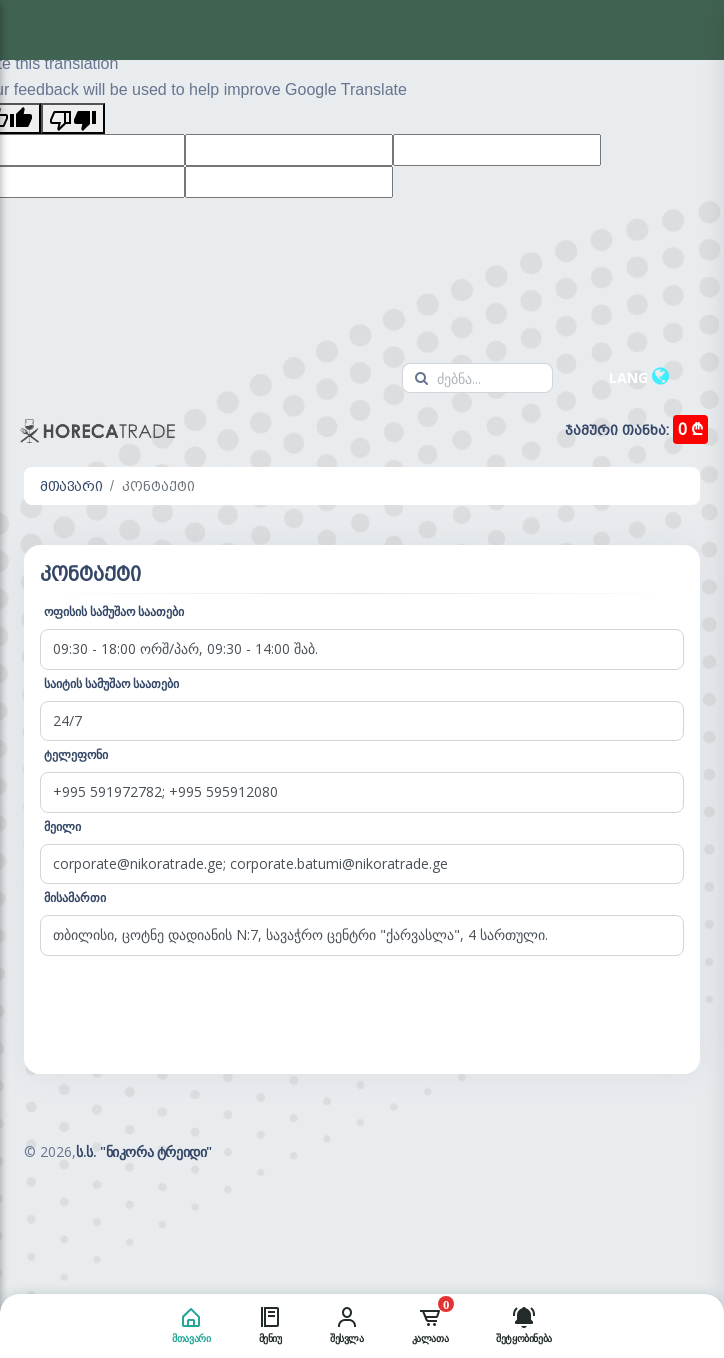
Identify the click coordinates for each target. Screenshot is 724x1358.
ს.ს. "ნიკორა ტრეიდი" (144, 1151)
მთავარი (71, 486)
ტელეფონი (76, 754)
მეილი (62, 826)
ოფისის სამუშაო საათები (114, 611)
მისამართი (75, 897)
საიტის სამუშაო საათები (111, 683)
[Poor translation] (73, 119)
